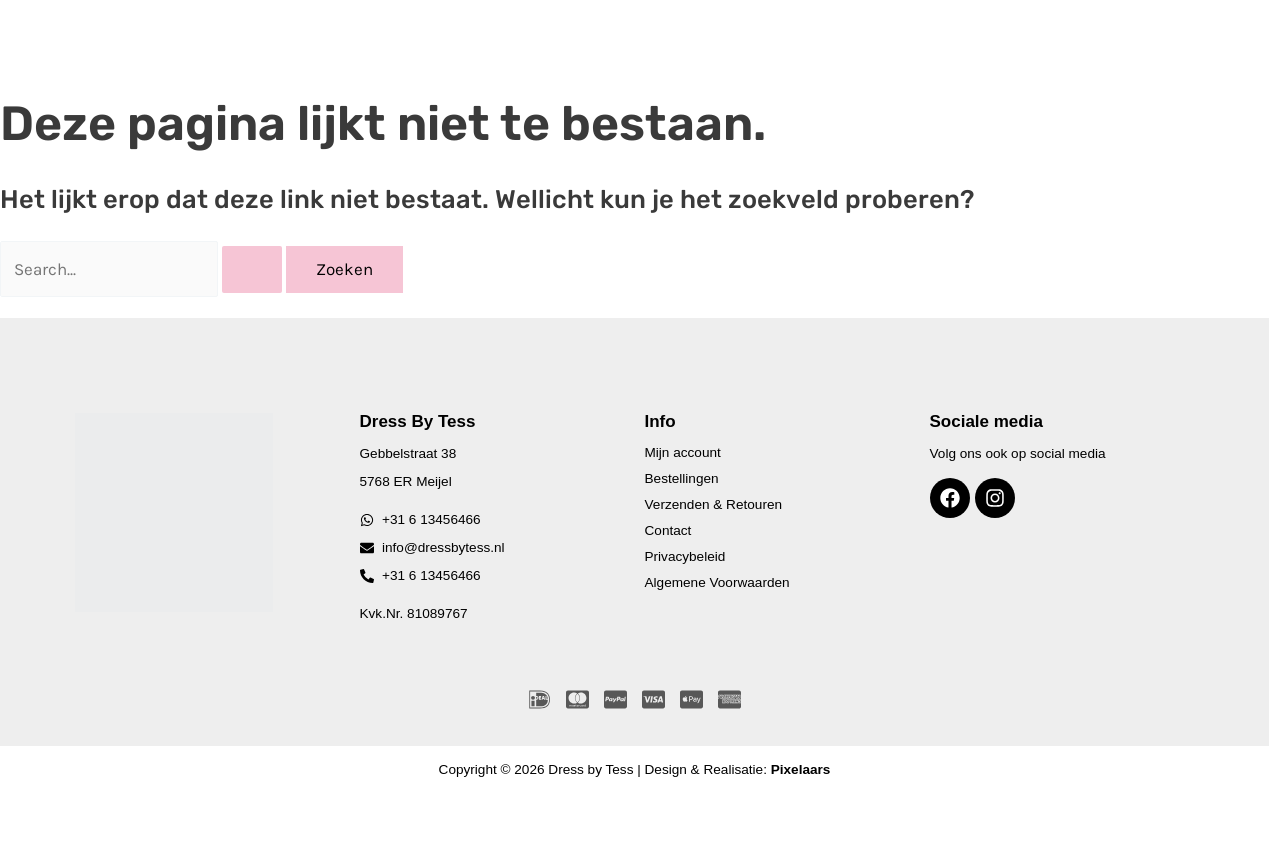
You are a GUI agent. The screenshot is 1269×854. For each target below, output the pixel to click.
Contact (668, 530)
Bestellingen (682, 478)
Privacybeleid (685, 556)
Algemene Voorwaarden (717, 582)
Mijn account (683, 452)
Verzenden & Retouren (714, 504)
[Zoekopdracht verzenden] (252, 269)
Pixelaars (801, 769)
